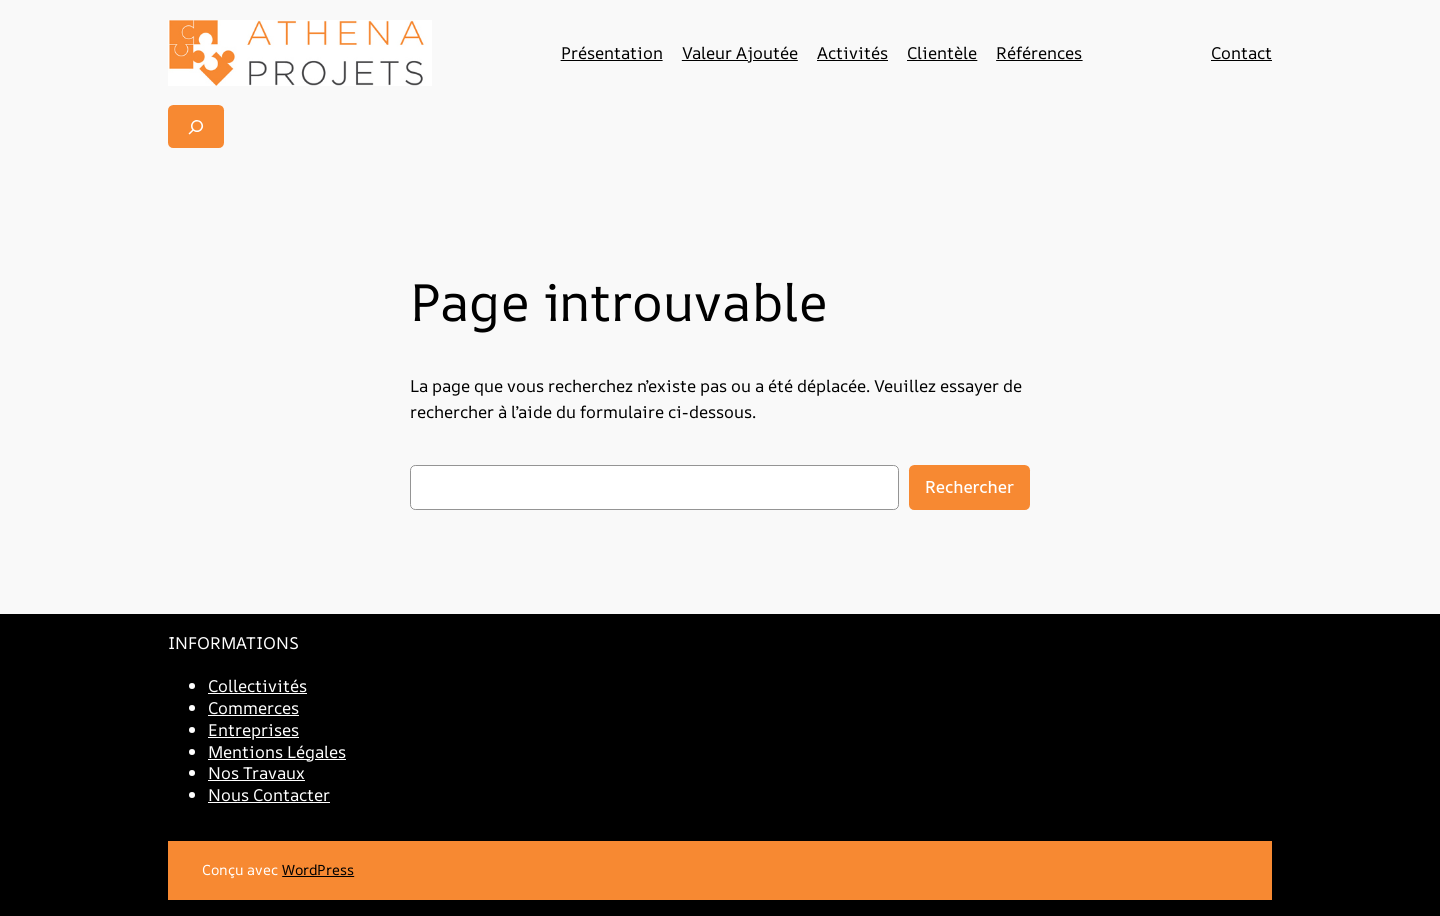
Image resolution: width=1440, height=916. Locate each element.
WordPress (318, 869)
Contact (1241, 52)
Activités (852, 52)
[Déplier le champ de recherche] (196, 126)
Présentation (612, 52)
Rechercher (969, 486)
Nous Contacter (269, 794)
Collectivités (257, 685)
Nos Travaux (256, 772)
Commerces (253, 707)
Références (1039, 52)
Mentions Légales (277, 751)
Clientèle (942, 52)
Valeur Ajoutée (740, 52)
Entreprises (253, 729)
